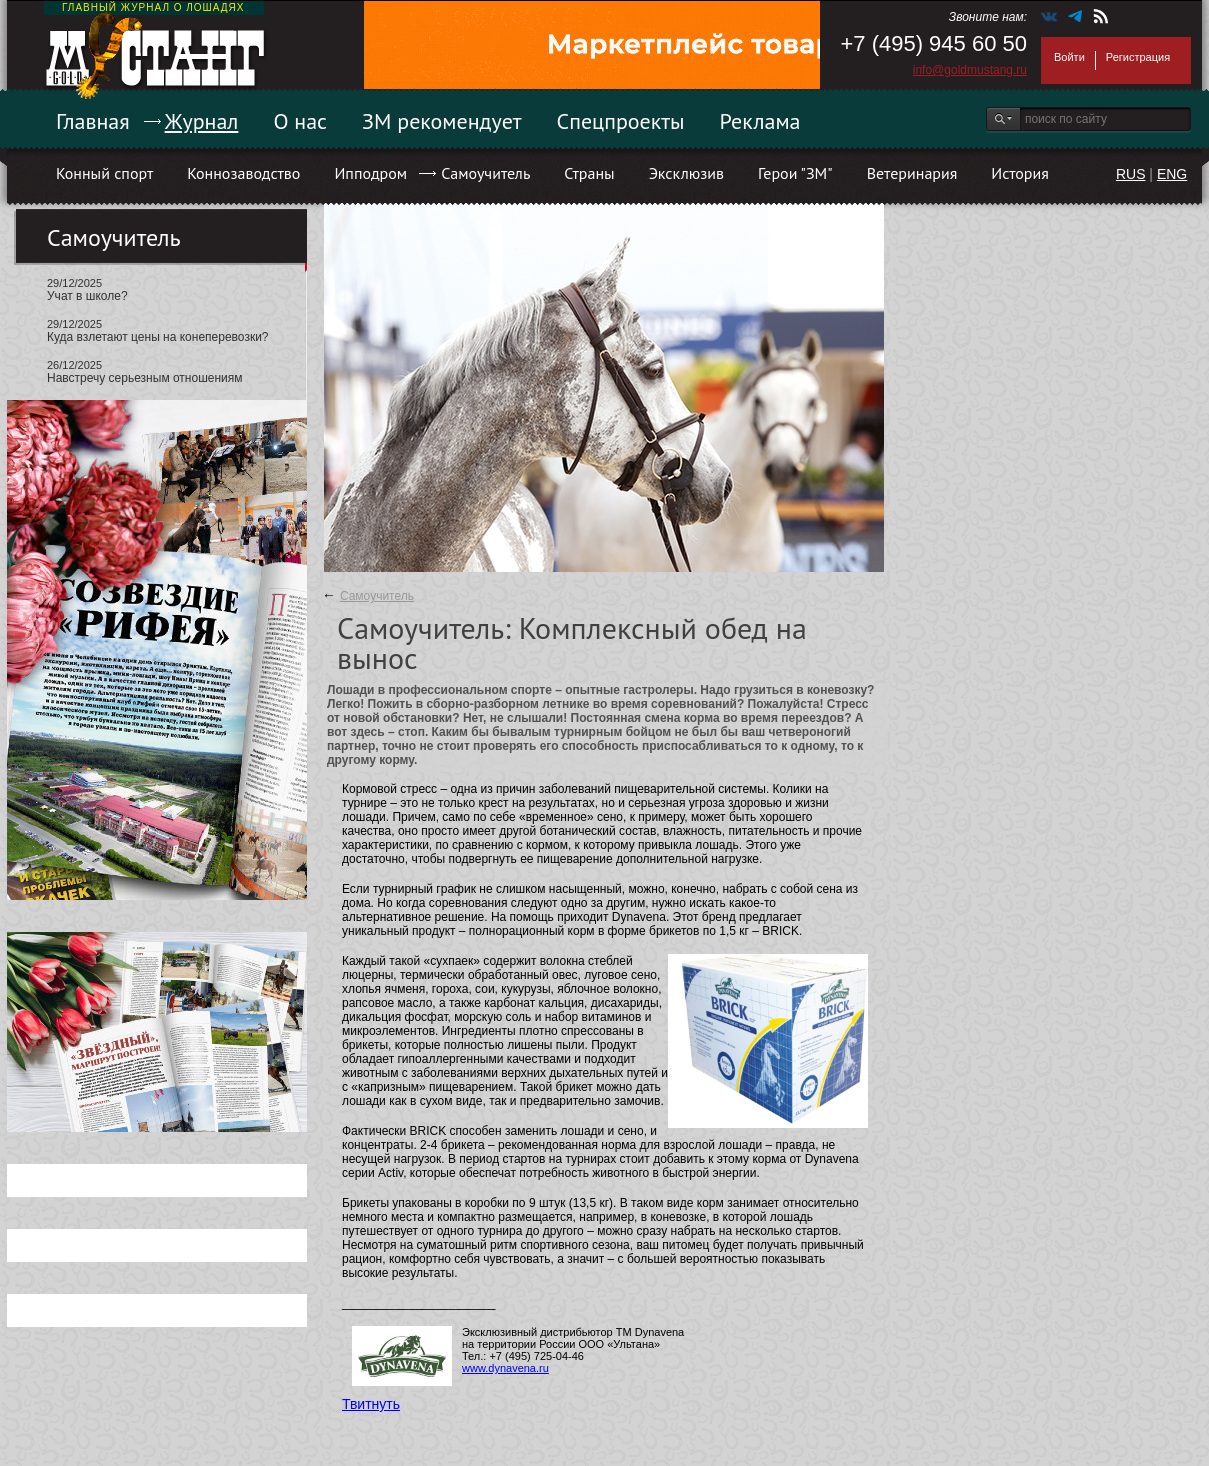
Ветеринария (912, 173)
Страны (589, 173)
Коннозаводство (243, 173)
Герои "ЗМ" (795, 173)
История (1020, 173)
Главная (93, 121)
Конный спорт (104, 173)
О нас (300, 121)
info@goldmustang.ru (970, 70)
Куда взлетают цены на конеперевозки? (158, 337)
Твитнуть (371, 1404)
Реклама (760, 121)
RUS (1131, 174)
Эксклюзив (686, 173)
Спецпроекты (621, 121)
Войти (1069, 57)
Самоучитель (485, 173)
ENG (1172, 174)
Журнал (202, 121)
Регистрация (1138, 57)
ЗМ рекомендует (442, 121)
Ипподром (370, 173)
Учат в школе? (87, 296)
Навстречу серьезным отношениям (145, 378)
